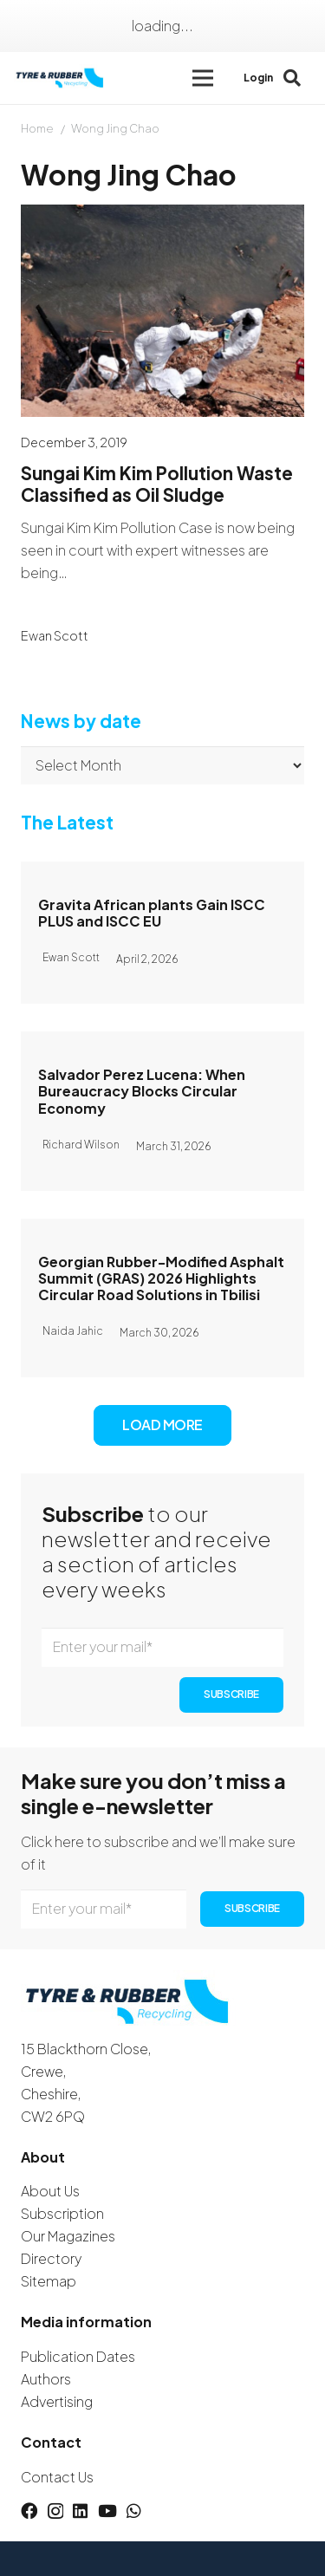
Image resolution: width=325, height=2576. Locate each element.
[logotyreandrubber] (60, 78)
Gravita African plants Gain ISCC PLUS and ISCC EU (151, 912)
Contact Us (57, 2477)
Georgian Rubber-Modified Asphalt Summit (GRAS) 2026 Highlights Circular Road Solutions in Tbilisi (161, 1278)
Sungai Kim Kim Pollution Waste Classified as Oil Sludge (157, 484)
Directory (51, 2258)
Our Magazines (68, 2236)
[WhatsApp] (134, 2510)
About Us (50, 2191)
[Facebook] (29, 2510)
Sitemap (48, 2281)
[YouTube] (107, 2510)
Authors (46, 2379)
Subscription (62, 2213)
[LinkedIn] (80, 2510)
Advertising (57, 2401)
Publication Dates (78, 2356)
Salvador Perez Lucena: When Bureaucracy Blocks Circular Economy (141, 1090)
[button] (202, 78)
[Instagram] (55, 2511)
